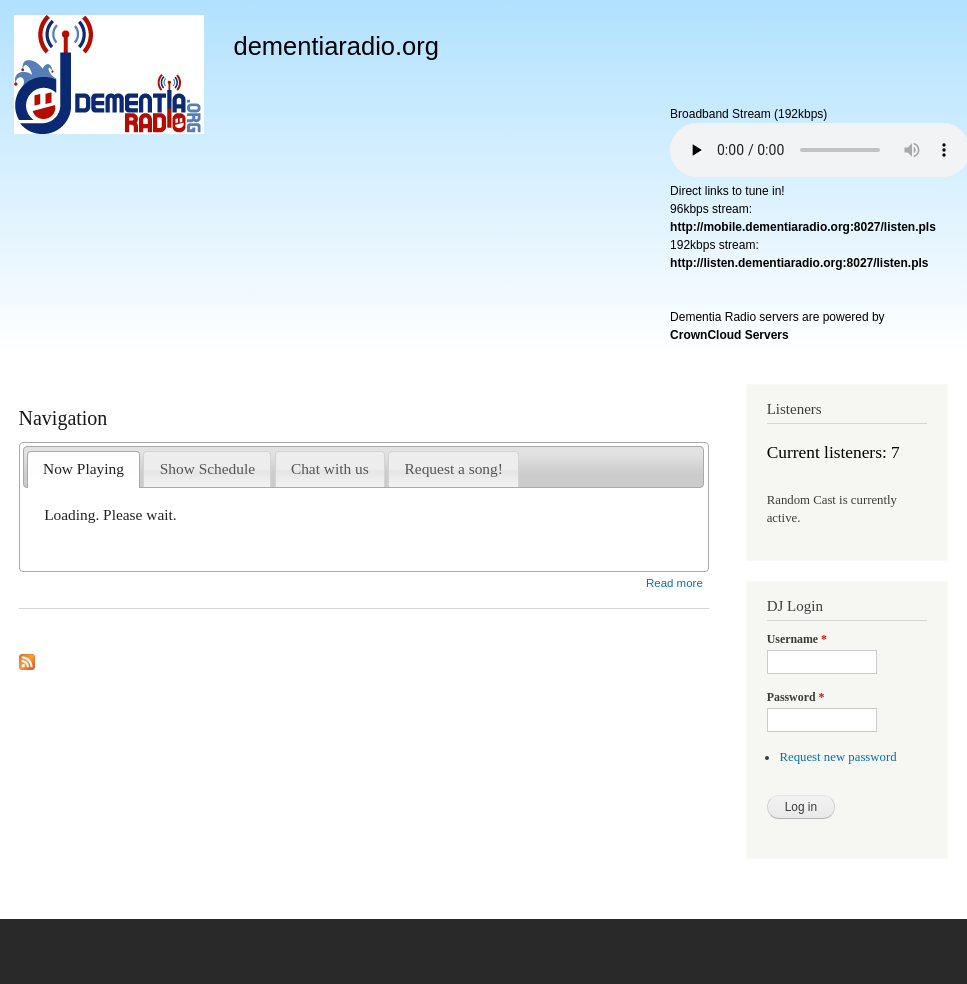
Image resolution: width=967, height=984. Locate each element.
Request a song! (454, 468)
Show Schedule (207, 468)
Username (797, 639)
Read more (674, 583)
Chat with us (330, 468)
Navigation (63, 418)
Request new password (837, 757)
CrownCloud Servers (729, 335)
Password (796, 697)
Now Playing (83, 468)
